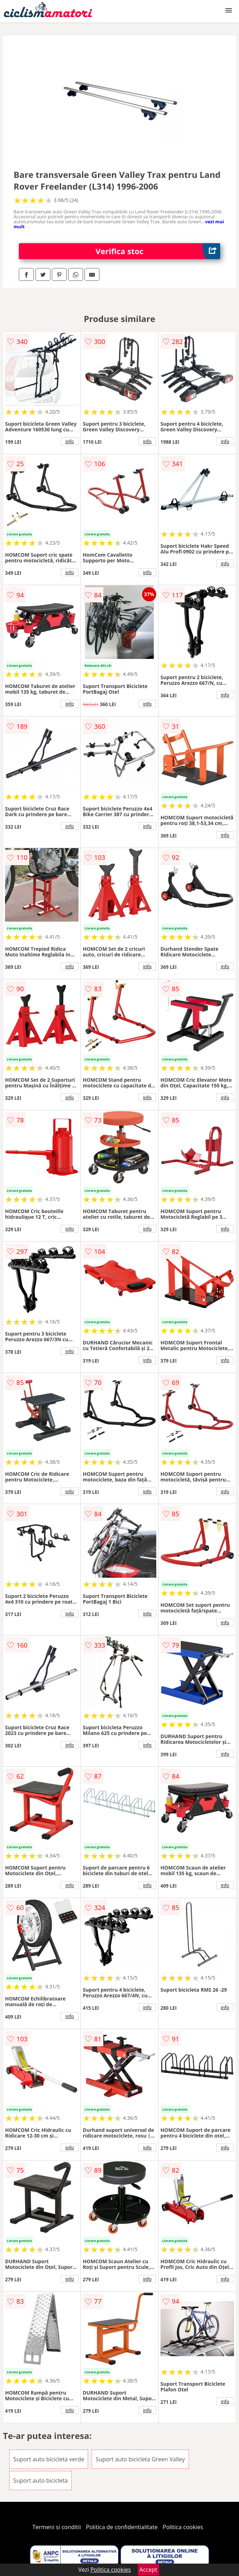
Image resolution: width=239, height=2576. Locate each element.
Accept (148, 2570)
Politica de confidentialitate (122, 2527)
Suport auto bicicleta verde (48, 2459)
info (69, 441)
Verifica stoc (158, 251)
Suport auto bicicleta (40, 2480)
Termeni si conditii (56, 2527)
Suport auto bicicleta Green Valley (140, 2459)
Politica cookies (183, 2527)
